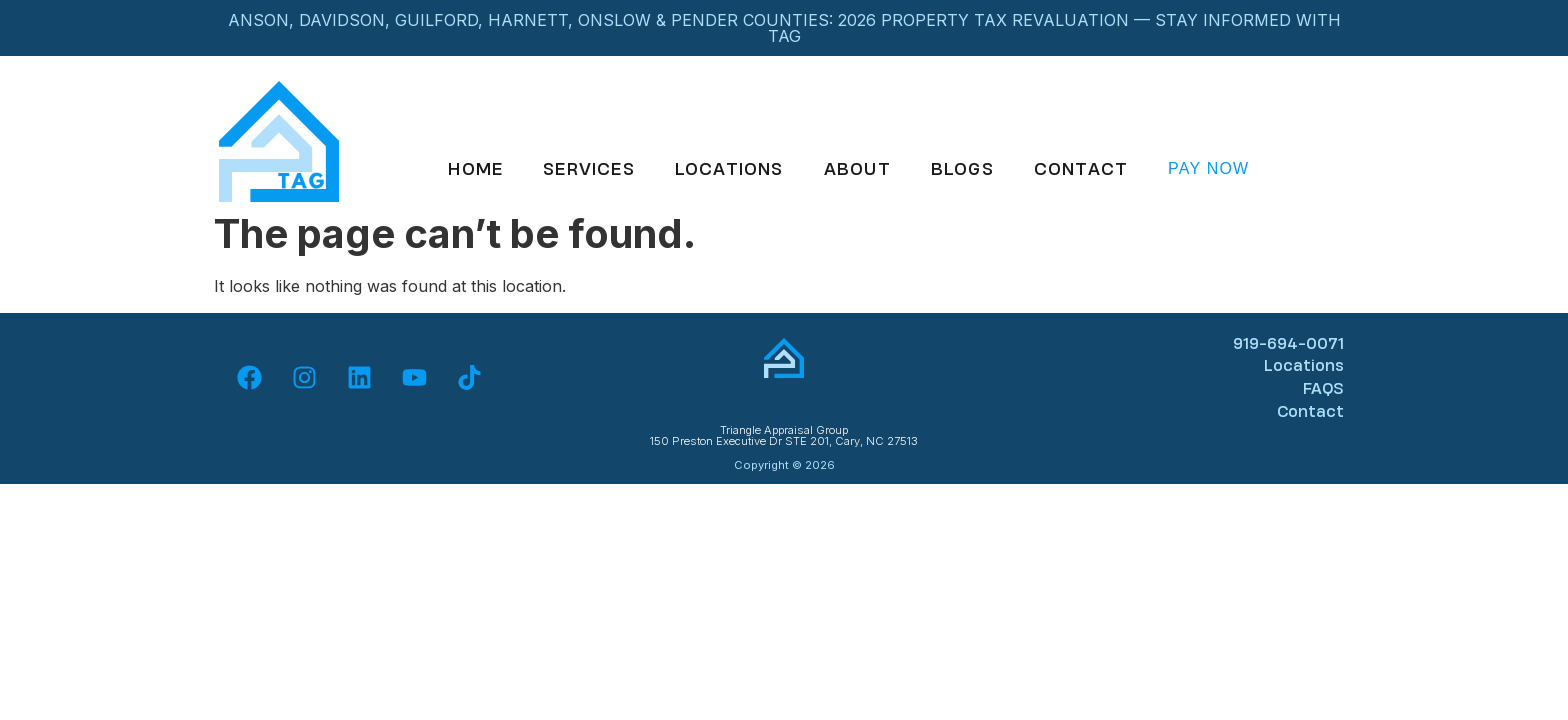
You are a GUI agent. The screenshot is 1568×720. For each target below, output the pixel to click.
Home (475, 168)
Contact (1081, 168)
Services (589, 168)
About (857, 168)
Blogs (962, 168)
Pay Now (1208, 168)
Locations (729, 168)
